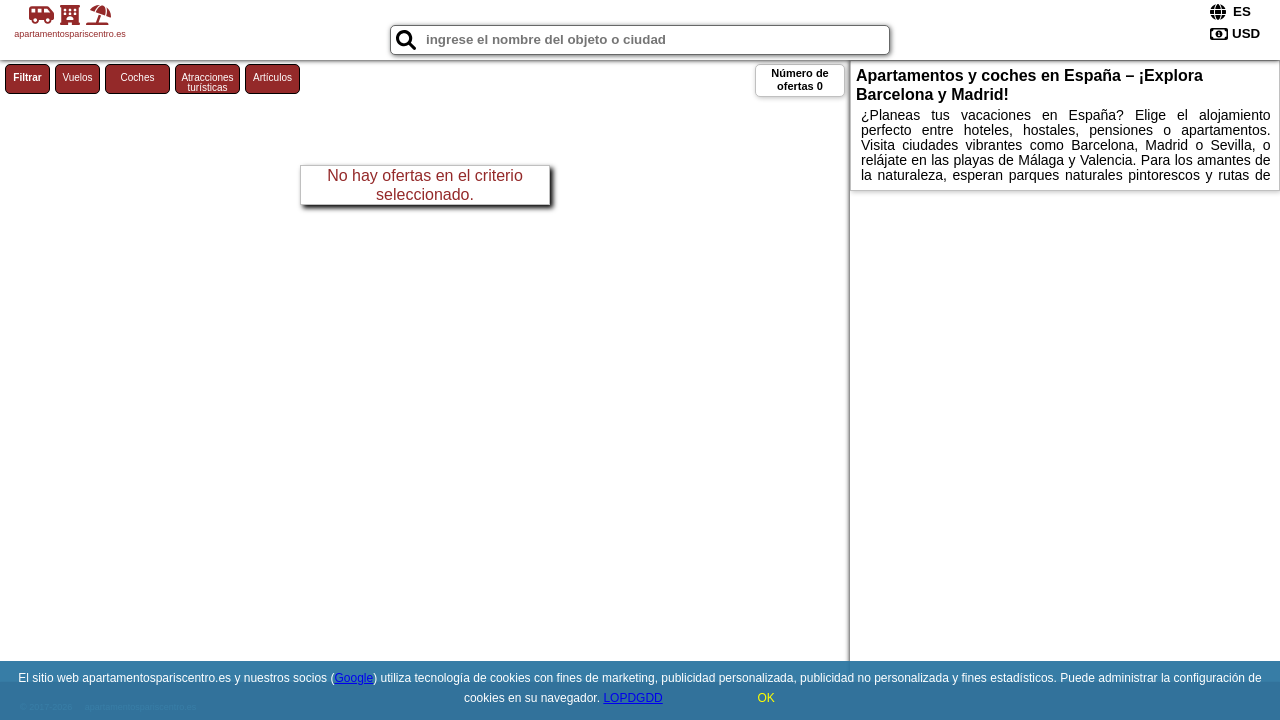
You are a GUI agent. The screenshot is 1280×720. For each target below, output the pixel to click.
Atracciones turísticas (207, 82)
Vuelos (77, 77)
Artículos (272, 77)
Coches (138, 77)
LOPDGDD (632, 698)
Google (353, 678)
